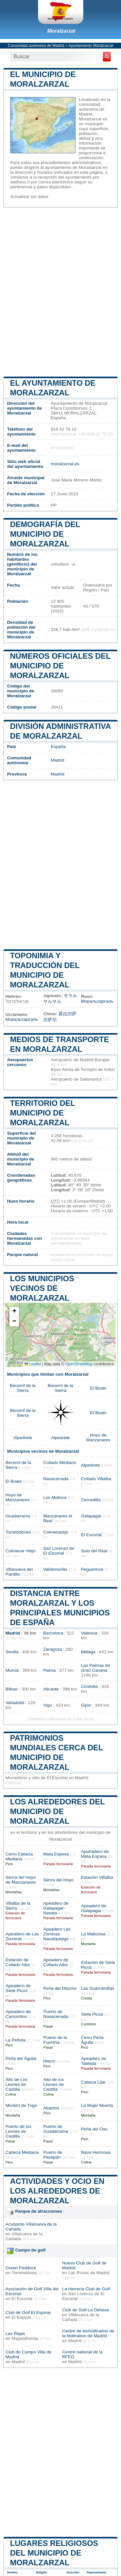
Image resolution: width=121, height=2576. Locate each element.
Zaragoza (52, 1649)
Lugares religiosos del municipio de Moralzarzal (54, 2553)
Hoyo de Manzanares (98, 1437)
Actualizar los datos (29, 196)
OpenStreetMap (79, 1364)
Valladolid (14, 1702)
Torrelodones (18, 1532)
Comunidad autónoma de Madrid (36, 45)
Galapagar (91, 1516)
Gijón (86, 1705)
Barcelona (53, 1633)
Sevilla (11, 1651)
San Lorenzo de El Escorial (58, 1551)
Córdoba (89, 1686)
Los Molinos (55, 1497)
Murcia (12, 1670)
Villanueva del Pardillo (19, 1572)
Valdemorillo (55, 1569)
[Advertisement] (60, 291)
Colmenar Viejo (20, 1550)
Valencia (89, 1633)
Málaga (88, 1651)
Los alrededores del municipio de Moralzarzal (57, 1811)
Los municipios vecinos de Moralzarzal (42, 1288)
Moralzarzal (61, 31)
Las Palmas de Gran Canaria (95, 1668)
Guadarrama (17, 1516)
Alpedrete (22, 1437)
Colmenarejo (55, 1532)
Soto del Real (94, 1550)
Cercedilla (90, 1499)
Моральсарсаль (97, 1001)
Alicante (51, 1689)
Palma (49, 1670)
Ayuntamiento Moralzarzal (90, 45)
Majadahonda (25, 2338)
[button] (14, 1312)
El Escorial (91, 1534)
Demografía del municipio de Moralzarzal (45, 534)
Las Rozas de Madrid (88, 2272)
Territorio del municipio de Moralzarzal (42, 1113)
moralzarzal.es (65, 463)
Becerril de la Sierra (22, 1388)
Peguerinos (92, 1569)
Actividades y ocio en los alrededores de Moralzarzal (57, 2191)
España (58, 746)
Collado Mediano (59, 1462)
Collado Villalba (96, 1478)
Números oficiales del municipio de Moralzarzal (60, 666)
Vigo (47, 1705)
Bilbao (11, 1689)
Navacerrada (55, 1478)
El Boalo (98, 1388)
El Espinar (22, 2317)
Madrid (57, 760)
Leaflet (33, 1364)
